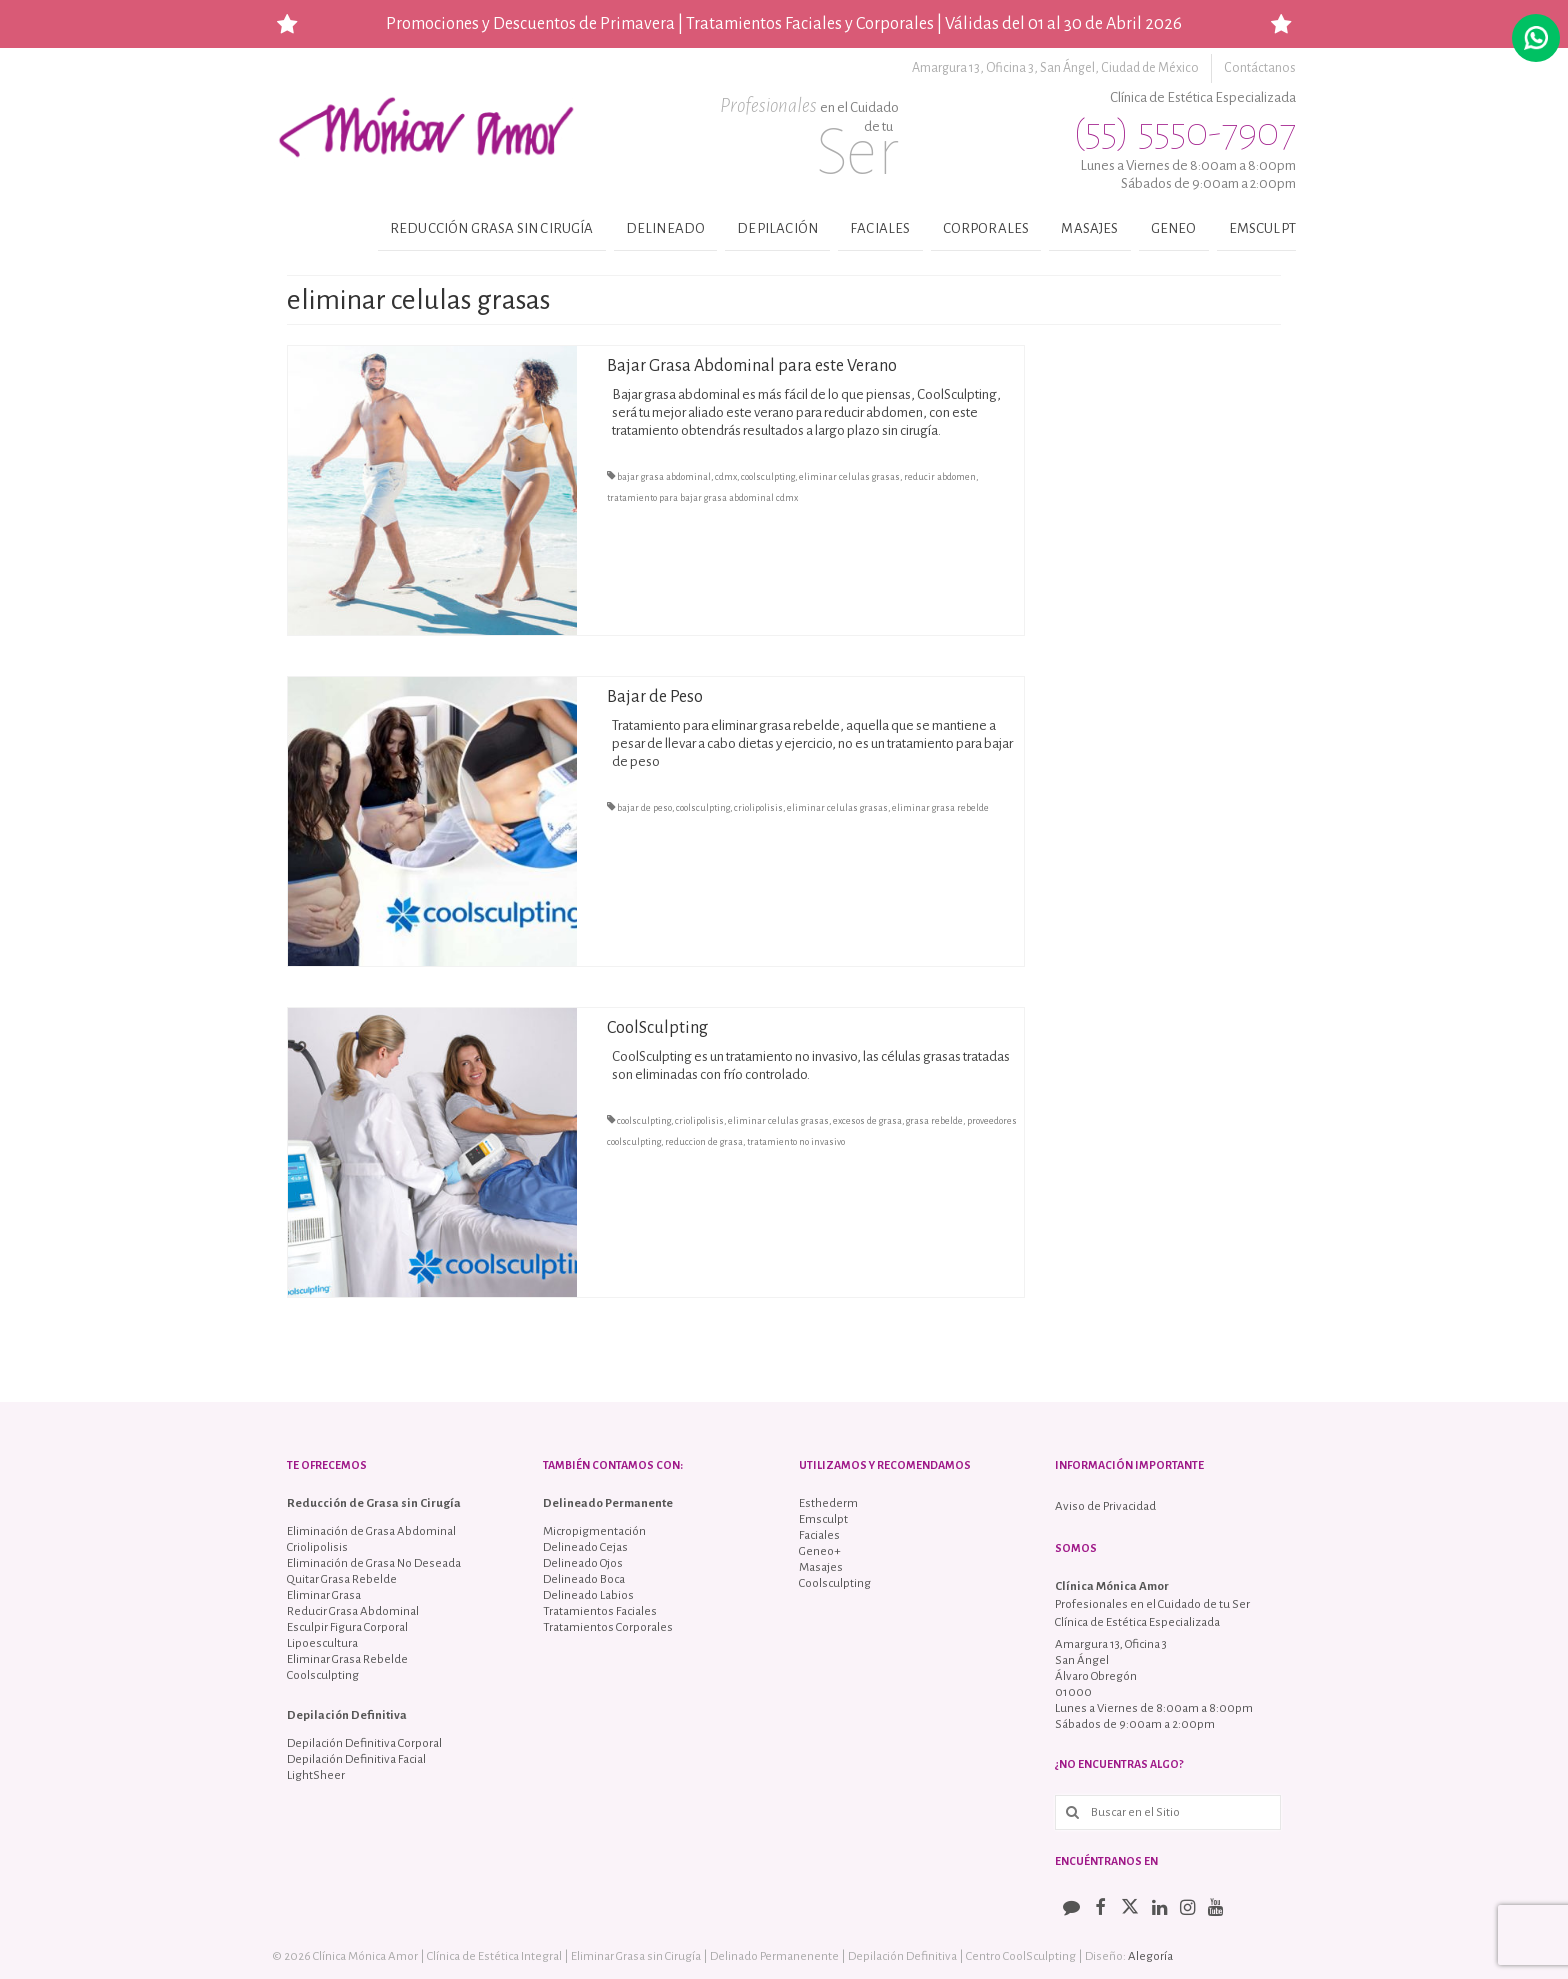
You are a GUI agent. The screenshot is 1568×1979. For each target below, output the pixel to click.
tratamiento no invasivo (796, 1142)
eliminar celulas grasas (849, 477)
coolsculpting (768, 477)
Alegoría (1150, 1956)
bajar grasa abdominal (664, 477)
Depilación (777, 228)
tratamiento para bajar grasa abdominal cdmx (702, 498)
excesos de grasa (867, 1121)
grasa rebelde (934, 1121)
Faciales (880, 228)
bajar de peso (644, 808)
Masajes (1089, 228)
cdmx (726, 477)
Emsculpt (1262, 228)
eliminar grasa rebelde (940, 808)
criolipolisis (758, 808)
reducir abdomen (940, 477)
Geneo (1174, 228)
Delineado (666, 228)
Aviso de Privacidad (1105, 1506)
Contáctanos (1260, 68)
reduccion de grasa (704, 1142)
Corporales (986, 228)
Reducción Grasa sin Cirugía (492, 228)
